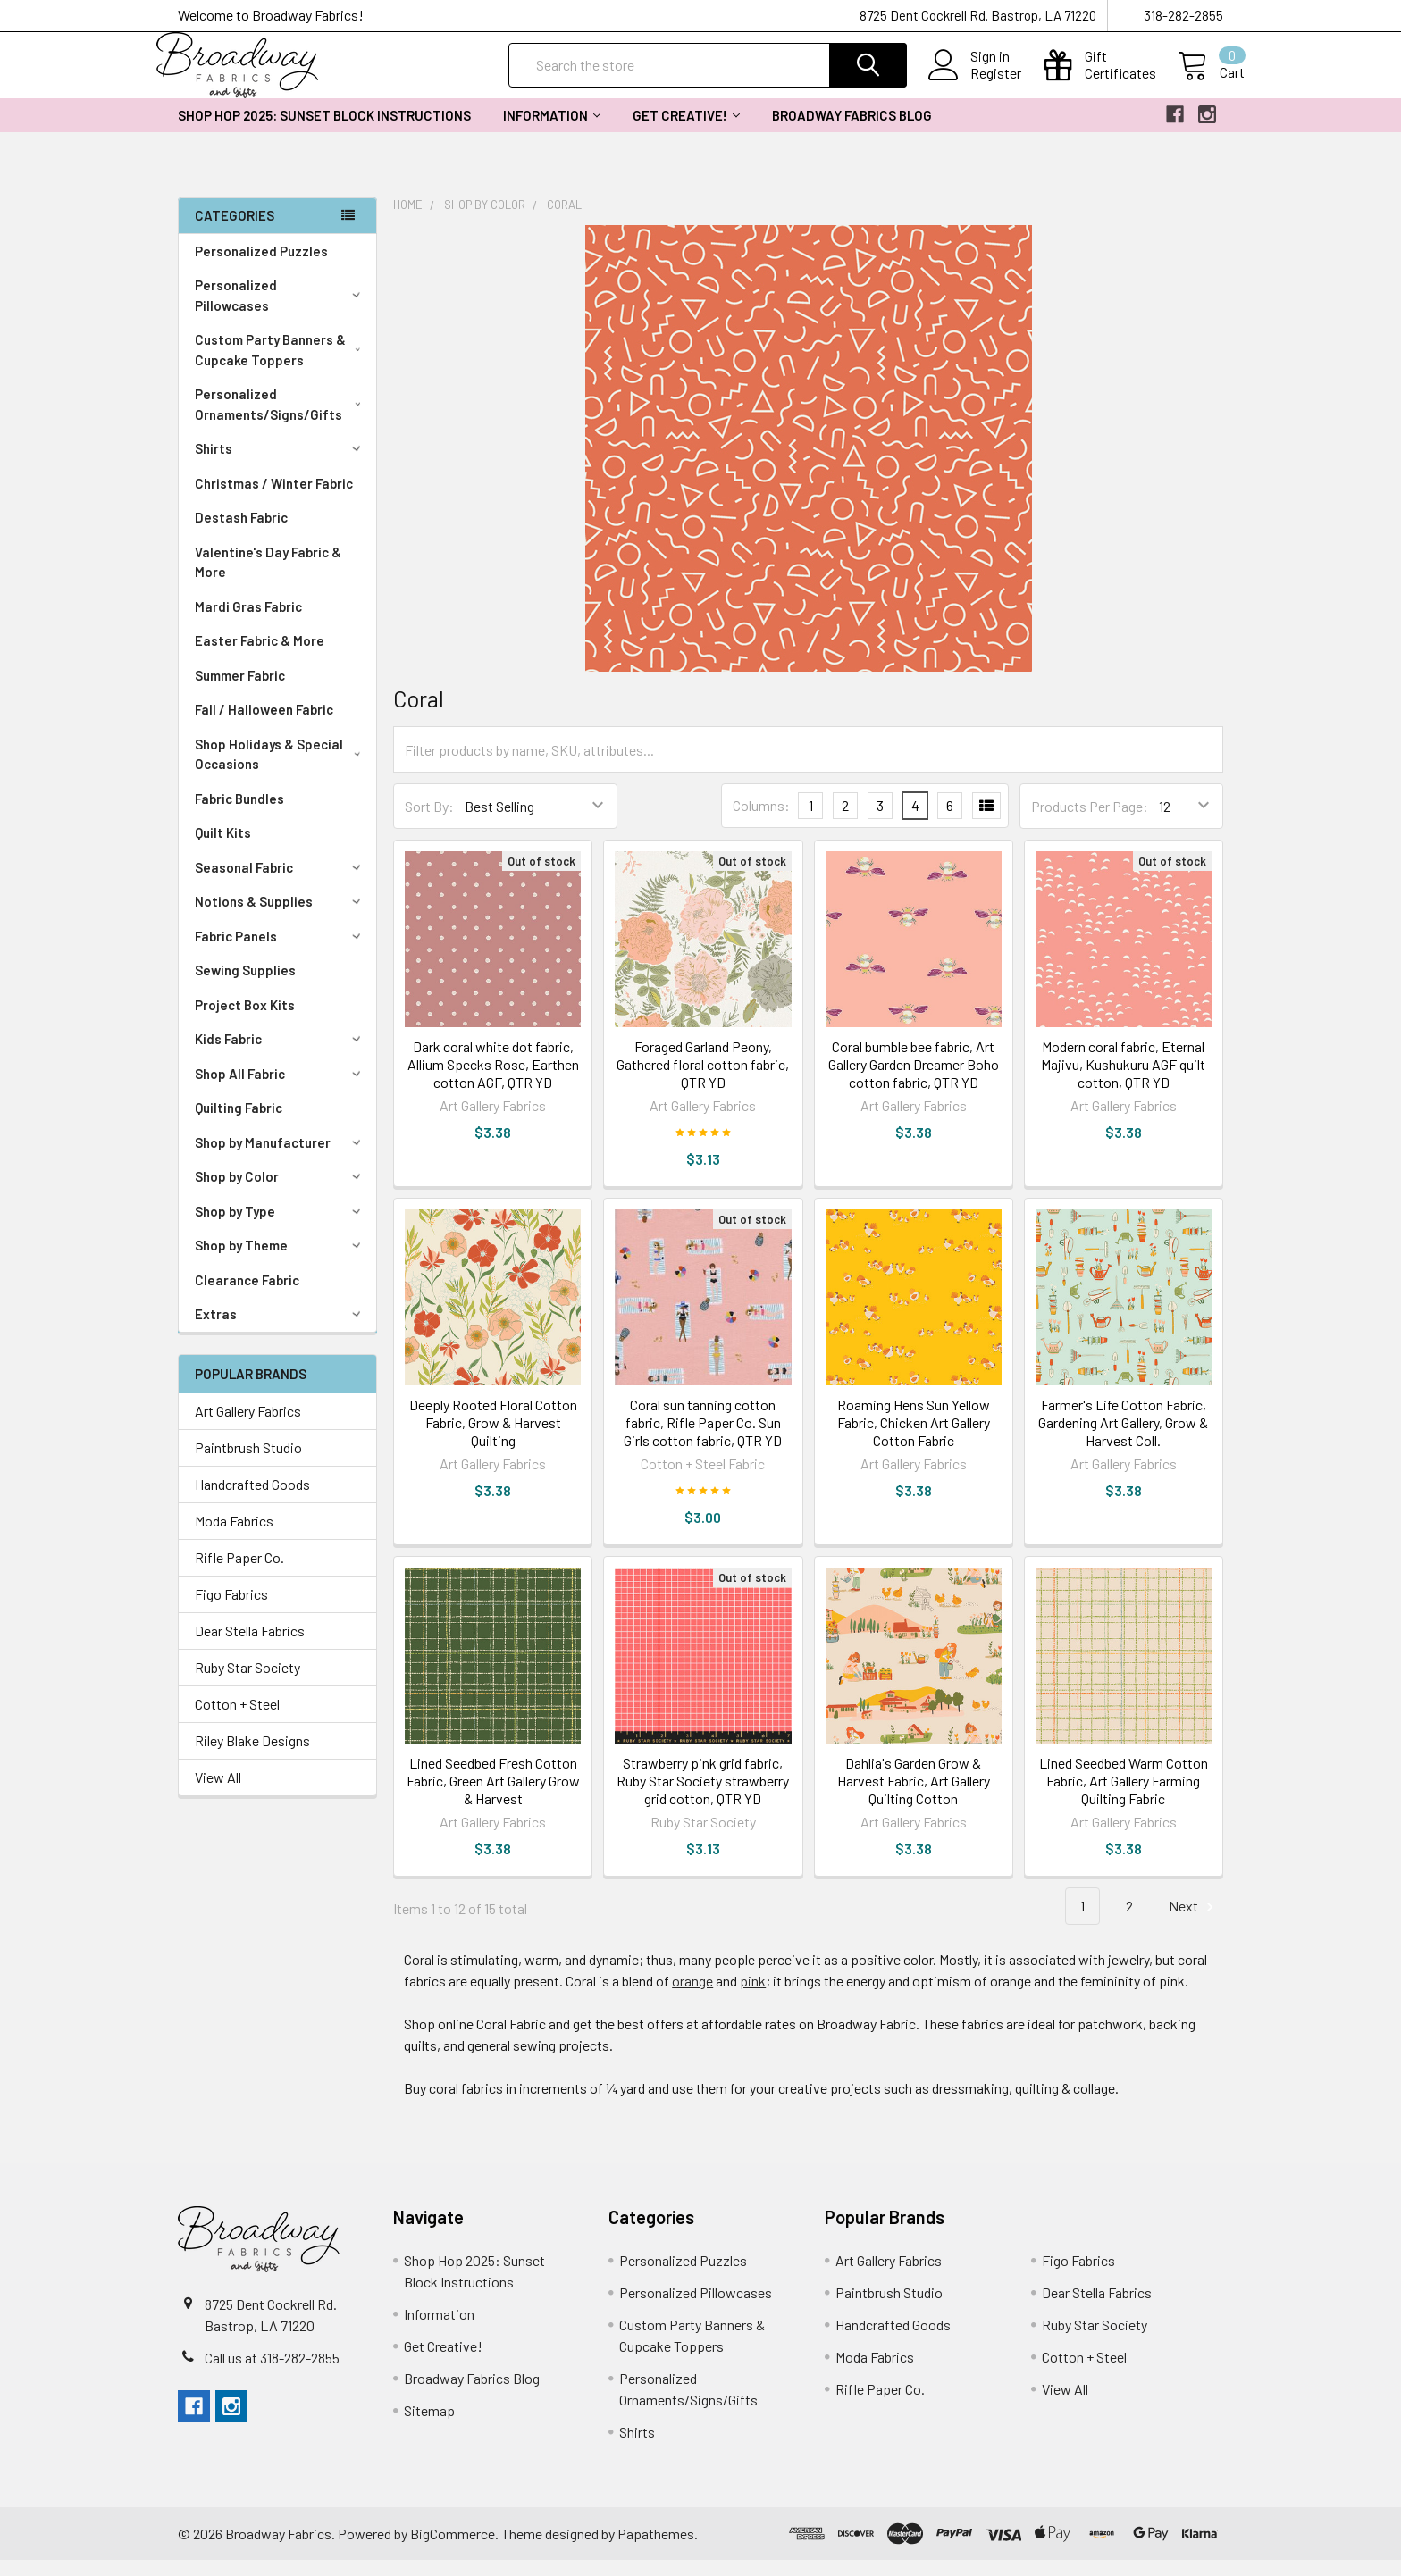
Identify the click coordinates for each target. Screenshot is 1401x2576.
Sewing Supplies (245, 986)
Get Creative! (686, 131)
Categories (234, 231)
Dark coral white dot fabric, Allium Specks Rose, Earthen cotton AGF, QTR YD (493, 1080)
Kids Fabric (280, 1055)
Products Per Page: (1089, 822)
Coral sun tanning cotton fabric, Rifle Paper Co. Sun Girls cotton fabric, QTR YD (703, 1438)
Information (551, 131)
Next (1194, 1922)
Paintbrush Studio (248, 1463)
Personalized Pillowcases (281, 311)
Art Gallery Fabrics (248, 1426)
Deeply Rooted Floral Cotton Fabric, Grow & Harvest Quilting (493, 1438)
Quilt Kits (223, 849)
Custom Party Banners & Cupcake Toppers (281, 365)
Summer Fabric (240, 691)
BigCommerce (452, 2549)
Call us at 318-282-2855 (272, 2373)
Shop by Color (280, 1192)
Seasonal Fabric (280, 883)
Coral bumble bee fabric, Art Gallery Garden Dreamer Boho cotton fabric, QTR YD (913, 1080)
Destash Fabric (241, 533)
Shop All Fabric (280, 1090)
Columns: (761, 821)
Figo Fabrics (231, 1610)
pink (753, 1996)
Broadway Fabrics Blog (852, 131)
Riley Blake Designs (252, 1756)
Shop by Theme (280, 1261)
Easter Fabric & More (259, 656)
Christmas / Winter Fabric (274, 499)
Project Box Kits (245, 1021)
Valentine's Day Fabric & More (268, 578)
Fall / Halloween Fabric (264, 725)
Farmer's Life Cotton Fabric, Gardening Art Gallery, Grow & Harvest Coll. (1123, 1438)
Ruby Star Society (247, 1683)
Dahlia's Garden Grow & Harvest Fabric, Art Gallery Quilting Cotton (913, 1796)
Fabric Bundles (239, 815)
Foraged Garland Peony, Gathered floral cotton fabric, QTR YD (703, 1080)
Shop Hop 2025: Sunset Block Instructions (324, 131)
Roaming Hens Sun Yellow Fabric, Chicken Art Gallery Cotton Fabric (913, 1438)
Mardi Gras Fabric (248, 623)
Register (974, 84)
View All (218, 1793)
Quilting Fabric (238, 1124)
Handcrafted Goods (252, 1500)
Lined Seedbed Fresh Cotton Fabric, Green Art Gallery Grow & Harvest (493, 1796)
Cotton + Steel (237, 1719)
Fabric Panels (280, 952)
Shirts (280, 464)
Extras (280, 1330)
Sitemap (429, 2426)
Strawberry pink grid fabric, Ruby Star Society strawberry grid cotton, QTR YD (703, 1796)
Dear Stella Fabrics (250, 1646)
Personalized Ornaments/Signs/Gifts (281, 420)
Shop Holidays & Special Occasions (281, 770)
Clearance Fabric (247, 1296)
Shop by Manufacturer (280, 1158)
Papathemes (655, 2549)
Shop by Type (280, 1227)
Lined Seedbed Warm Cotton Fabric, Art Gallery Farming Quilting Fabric (1123, 1796)
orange (692, 1996)
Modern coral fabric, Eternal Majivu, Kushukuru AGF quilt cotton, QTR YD (1123, 1080)
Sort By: (429, 822)
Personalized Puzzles (261, 267)
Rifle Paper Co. (239, 1573)
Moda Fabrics (234, 1536)
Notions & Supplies (280, 917)
